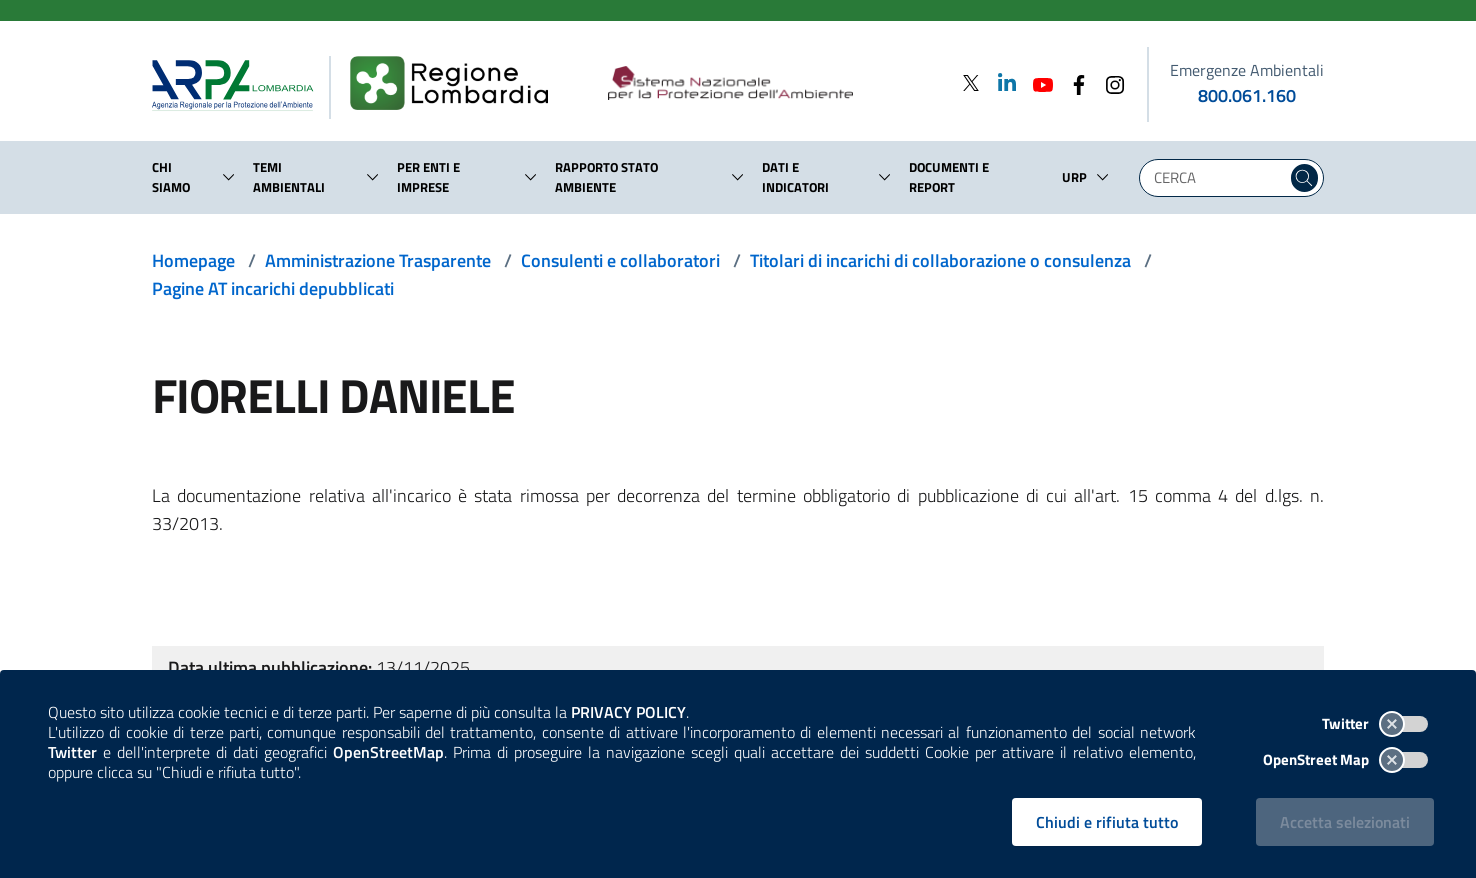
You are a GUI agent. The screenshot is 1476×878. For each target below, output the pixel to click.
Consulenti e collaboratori (620, 260)
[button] (229, 177)
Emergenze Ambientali (1247, 70)
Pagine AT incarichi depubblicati (273, 288)
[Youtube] (1037, 82)
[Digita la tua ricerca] (1218, 178)
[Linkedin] (1001, 82)
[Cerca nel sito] (1304, 178)
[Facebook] (1073, 82)
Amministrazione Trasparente (378, 260)
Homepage (193, 260)
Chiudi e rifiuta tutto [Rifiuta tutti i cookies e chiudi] (1107, 822)
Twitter (1375, 723)
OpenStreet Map (1345, 759)
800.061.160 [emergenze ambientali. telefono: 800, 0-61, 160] (1247, 95)
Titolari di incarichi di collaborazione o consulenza (940, 260)
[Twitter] (971, 82)
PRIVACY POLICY (628, 712)
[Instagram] (1109, 82)
